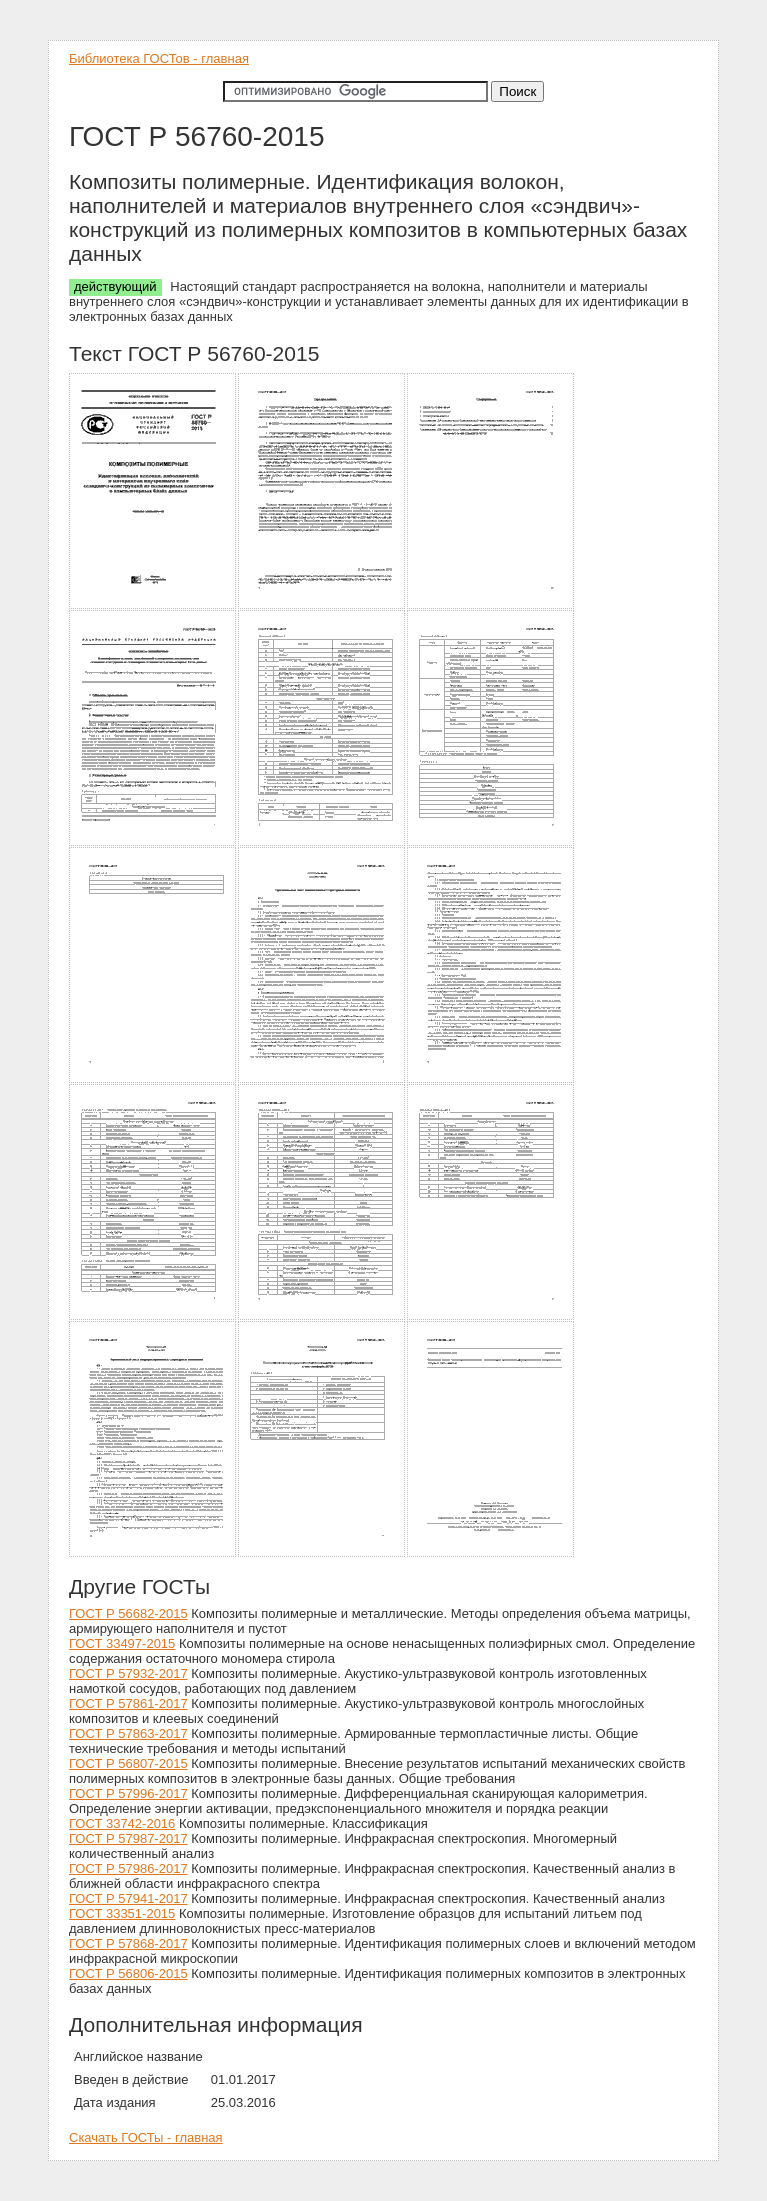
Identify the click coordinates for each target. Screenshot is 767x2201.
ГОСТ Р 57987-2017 (128, 1838)
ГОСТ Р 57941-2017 (128, 1898)
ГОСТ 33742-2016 (122, 1823)
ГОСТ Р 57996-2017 (128, 1793)
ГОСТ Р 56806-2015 (128, 1973)
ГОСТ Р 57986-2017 (128, 1868)
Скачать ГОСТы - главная (146, 2137)
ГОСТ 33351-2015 (122, 1913)
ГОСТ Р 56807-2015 (128, 1763)
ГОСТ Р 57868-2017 (128, 1943)
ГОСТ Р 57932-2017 (128, 1673)
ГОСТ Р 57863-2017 (128, 1733)
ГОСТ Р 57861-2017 (128, 1703)
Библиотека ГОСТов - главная (159, 58)
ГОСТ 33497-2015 (122, 1643)
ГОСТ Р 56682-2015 (128, 1613)
